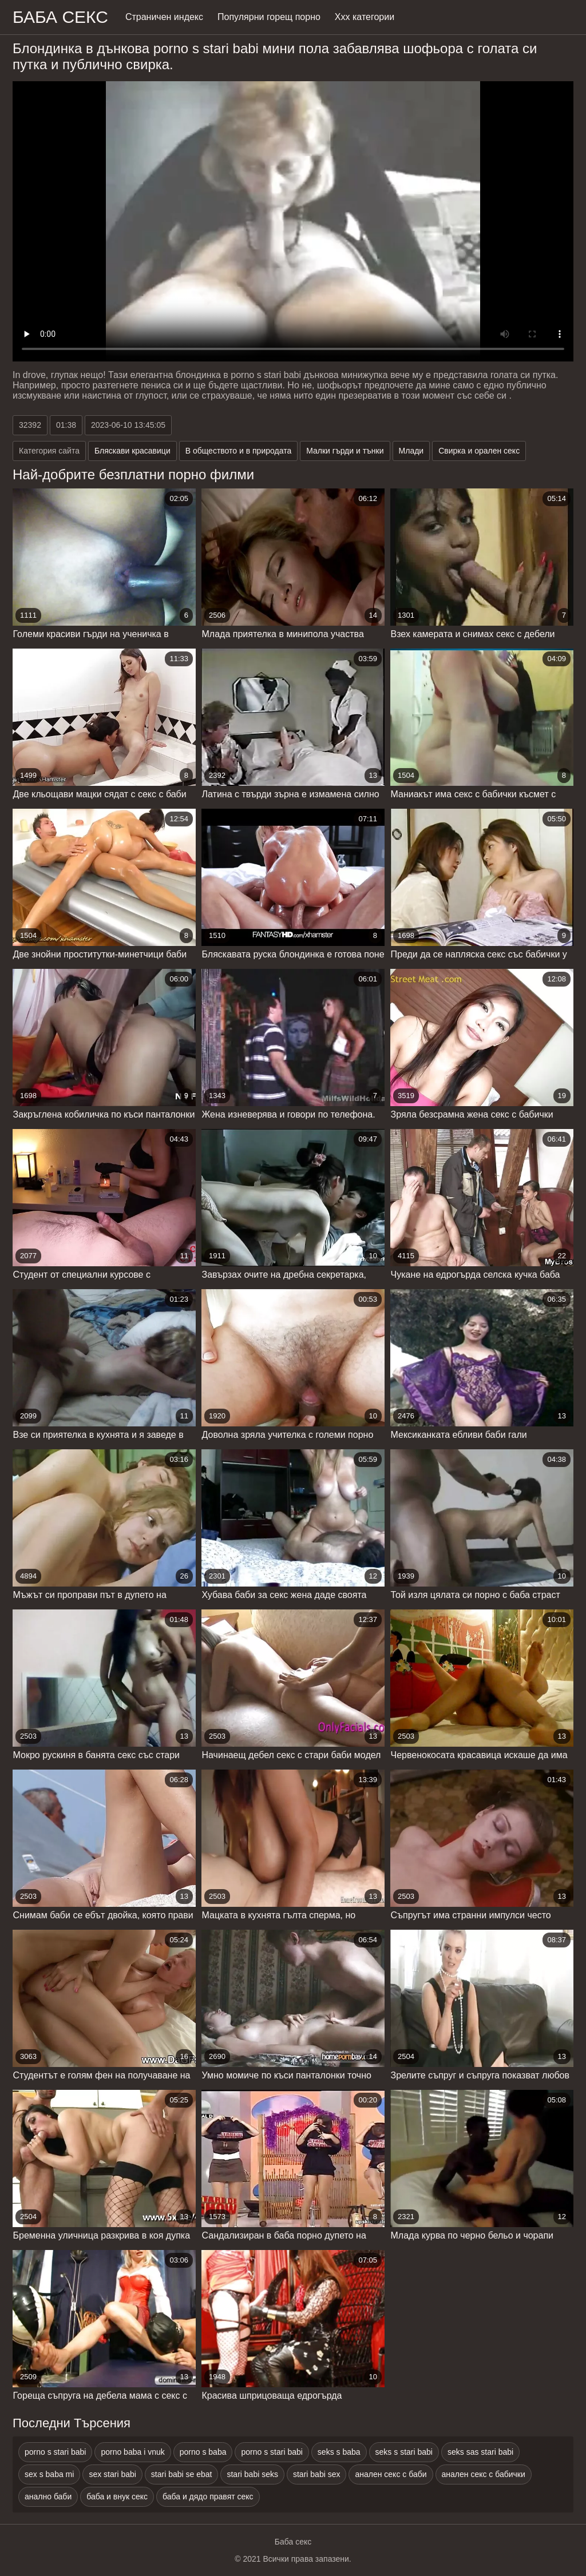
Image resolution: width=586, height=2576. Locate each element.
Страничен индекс (164, 17)
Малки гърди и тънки (344, 450)
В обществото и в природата (238, 450)
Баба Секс (60, 16)
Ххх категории (364, 17)
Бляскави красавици (132, 450)
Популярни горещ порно (268, 17)
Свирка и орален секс (479, 450)
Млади (411, 450)
